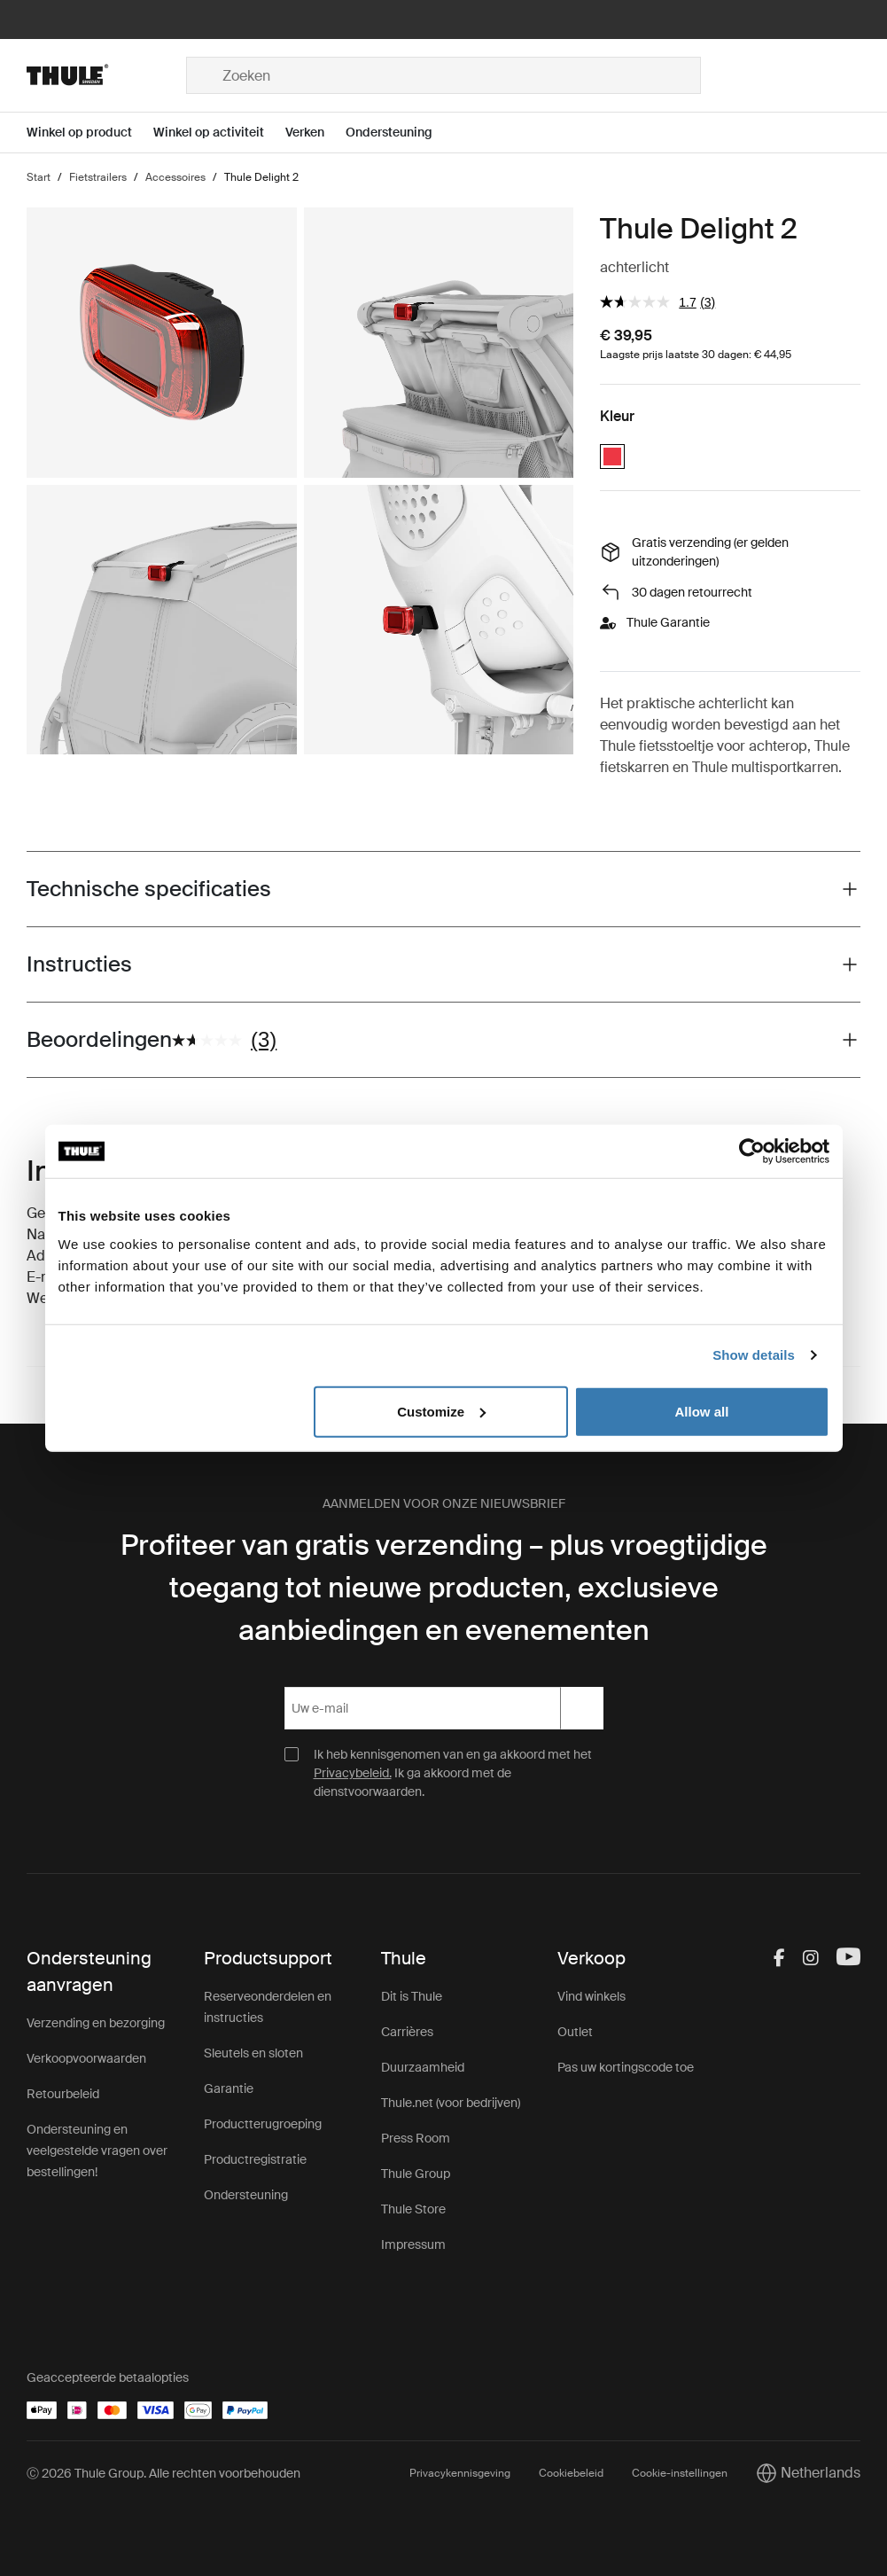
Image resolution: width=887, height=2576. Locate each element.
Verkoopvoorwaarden (86, 2058)
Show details (753, 1354)
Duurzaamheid (422, 2067)
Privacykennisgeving (459, 2473)
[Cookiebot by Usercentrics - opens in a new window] (751, 1151)
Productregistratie (255, 2159)
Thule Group (415, 2174)
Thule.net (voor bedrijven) (450, 2103)
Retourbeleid (63, 2094)
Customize (441, 1410)
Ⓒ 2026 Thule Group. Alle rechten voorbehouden (163, 2473)
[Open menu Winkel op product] (90, 132)
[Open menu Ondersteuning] (400, 132)
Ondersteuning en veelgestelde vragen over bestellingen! (97, 2150)
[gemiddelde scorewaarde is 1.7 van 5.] (650, 302)
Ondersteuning (246, 2195)
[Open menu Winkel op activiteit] (219, 132)
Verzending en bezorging (96, 2023)
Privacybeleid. (353, 1773)
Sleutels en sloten (253, 2053)
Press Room (415, 2138)
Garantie (228, 2088)
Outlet (575, 2032)
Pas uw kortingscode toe (625, 2067)
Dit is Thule (411, 1996)
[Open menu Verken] (315, 132)
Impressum (413, 2244)
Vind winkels (591, 1996)
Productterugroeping (263, 2124)
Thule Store (413, 2209)
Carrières (407, 2032)
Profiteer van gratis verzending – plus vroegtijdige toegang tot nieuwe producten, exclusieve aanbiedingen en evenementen (444, 1587)
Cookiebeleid (571, 2473)
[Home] (106, 75)
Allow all (702, 1410)
